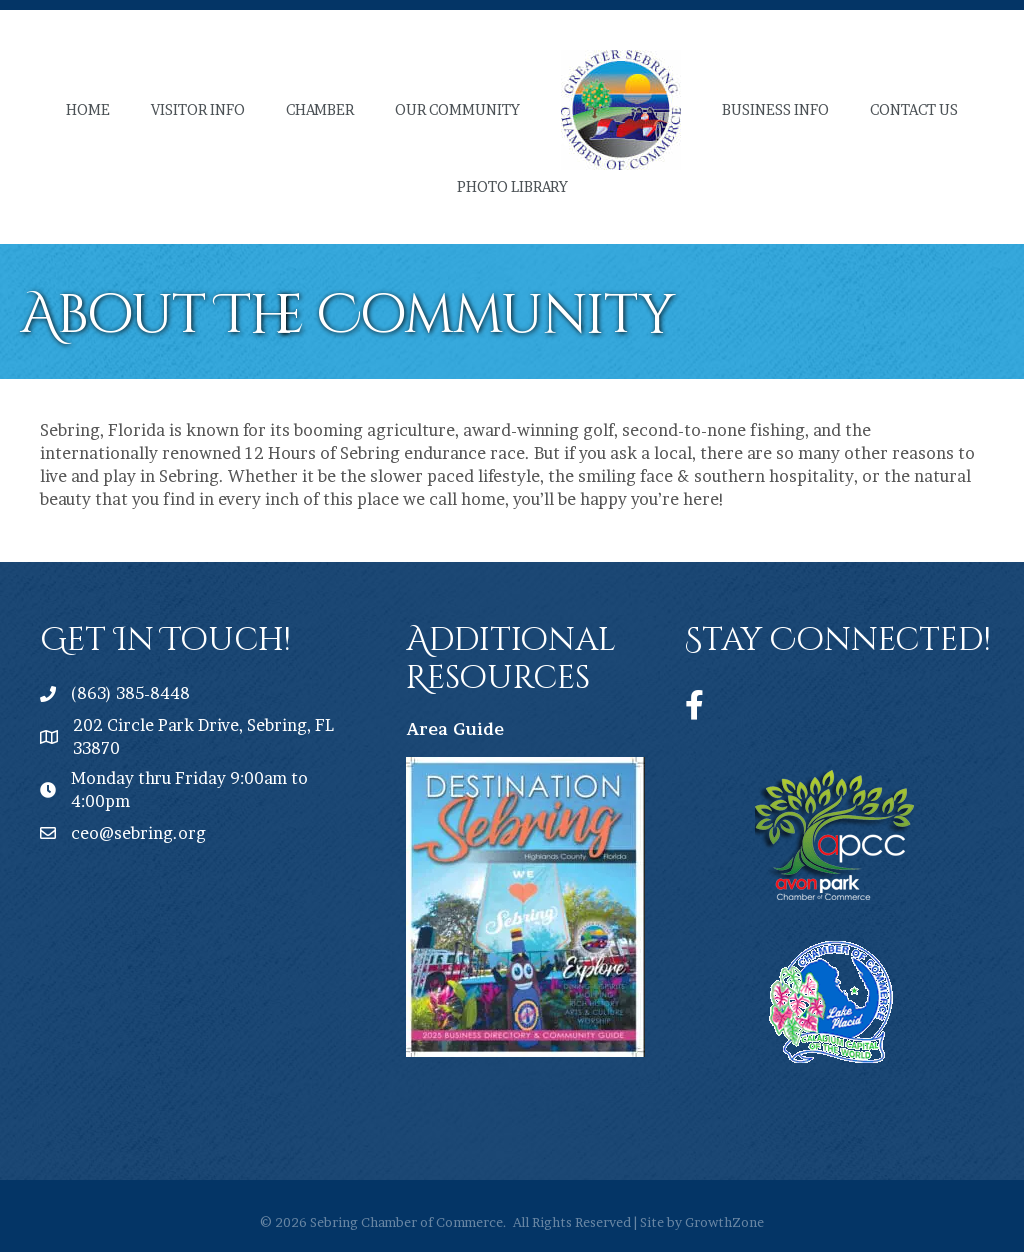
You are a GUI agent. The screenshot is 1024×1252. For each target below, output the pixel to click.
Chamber (320, 109)
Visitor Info (198, 109)
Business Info (775, 109)
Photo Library (512, 186)
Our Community (457, 109)
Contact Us (914, 109)
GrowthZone (724, 1222)
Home (88, 109)
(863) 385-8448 (130, 693)
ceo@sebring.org (138, 833)
